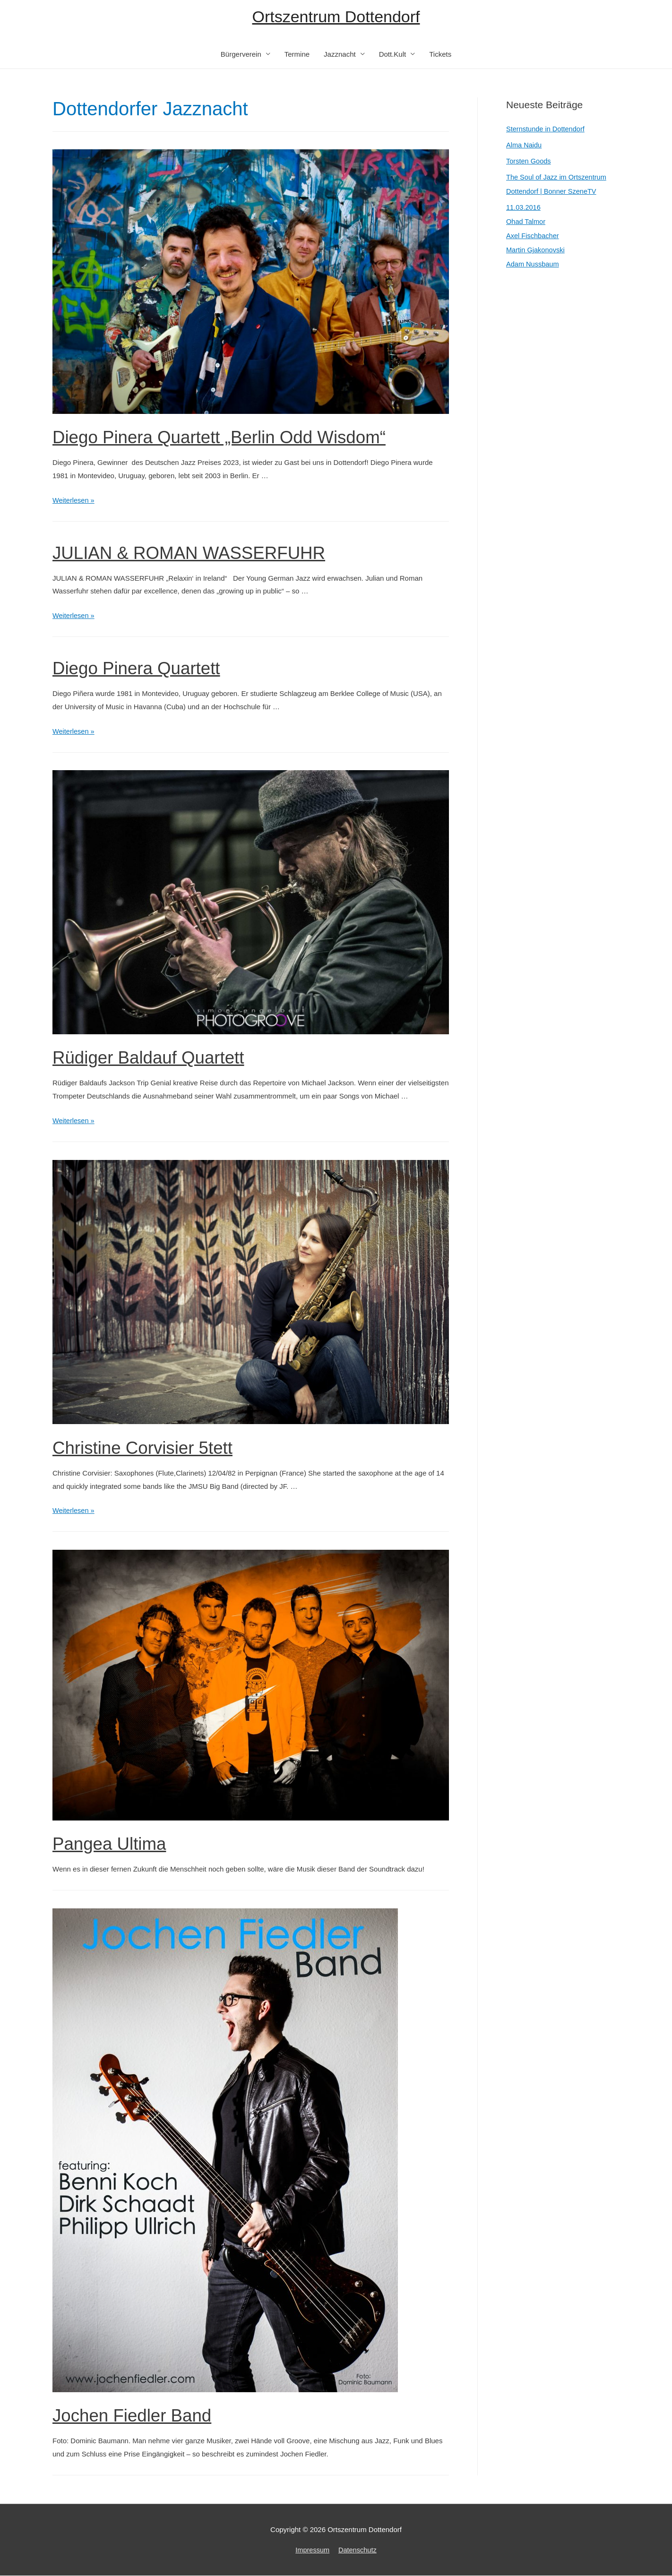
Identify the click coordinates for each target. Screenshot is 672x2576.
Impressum (311, 2550)
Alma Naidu (524, 146)
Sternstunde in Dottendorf (546, 130)
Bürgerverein (241, 55)
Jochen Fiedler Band (139, 2415)
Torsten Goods (529, 162)
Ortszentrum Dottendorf (336, 17)
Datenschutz (358, 2550)
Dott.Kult (392, 55)
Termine (297, 55)
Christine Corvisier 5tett (150, 1447)
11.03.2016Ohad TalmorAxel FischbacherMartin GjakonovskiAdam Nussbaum (536, 236)
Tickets (440, 55)
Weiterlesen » (73, 501)
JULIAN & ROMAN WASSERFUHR (201, 553)
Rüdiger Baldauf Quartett (156, 1058)
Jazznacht (340, 55)
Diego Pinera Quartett (143, 668)
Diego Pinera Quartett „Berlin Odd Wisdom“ (234, 438)
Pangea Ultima (114, 1844)
